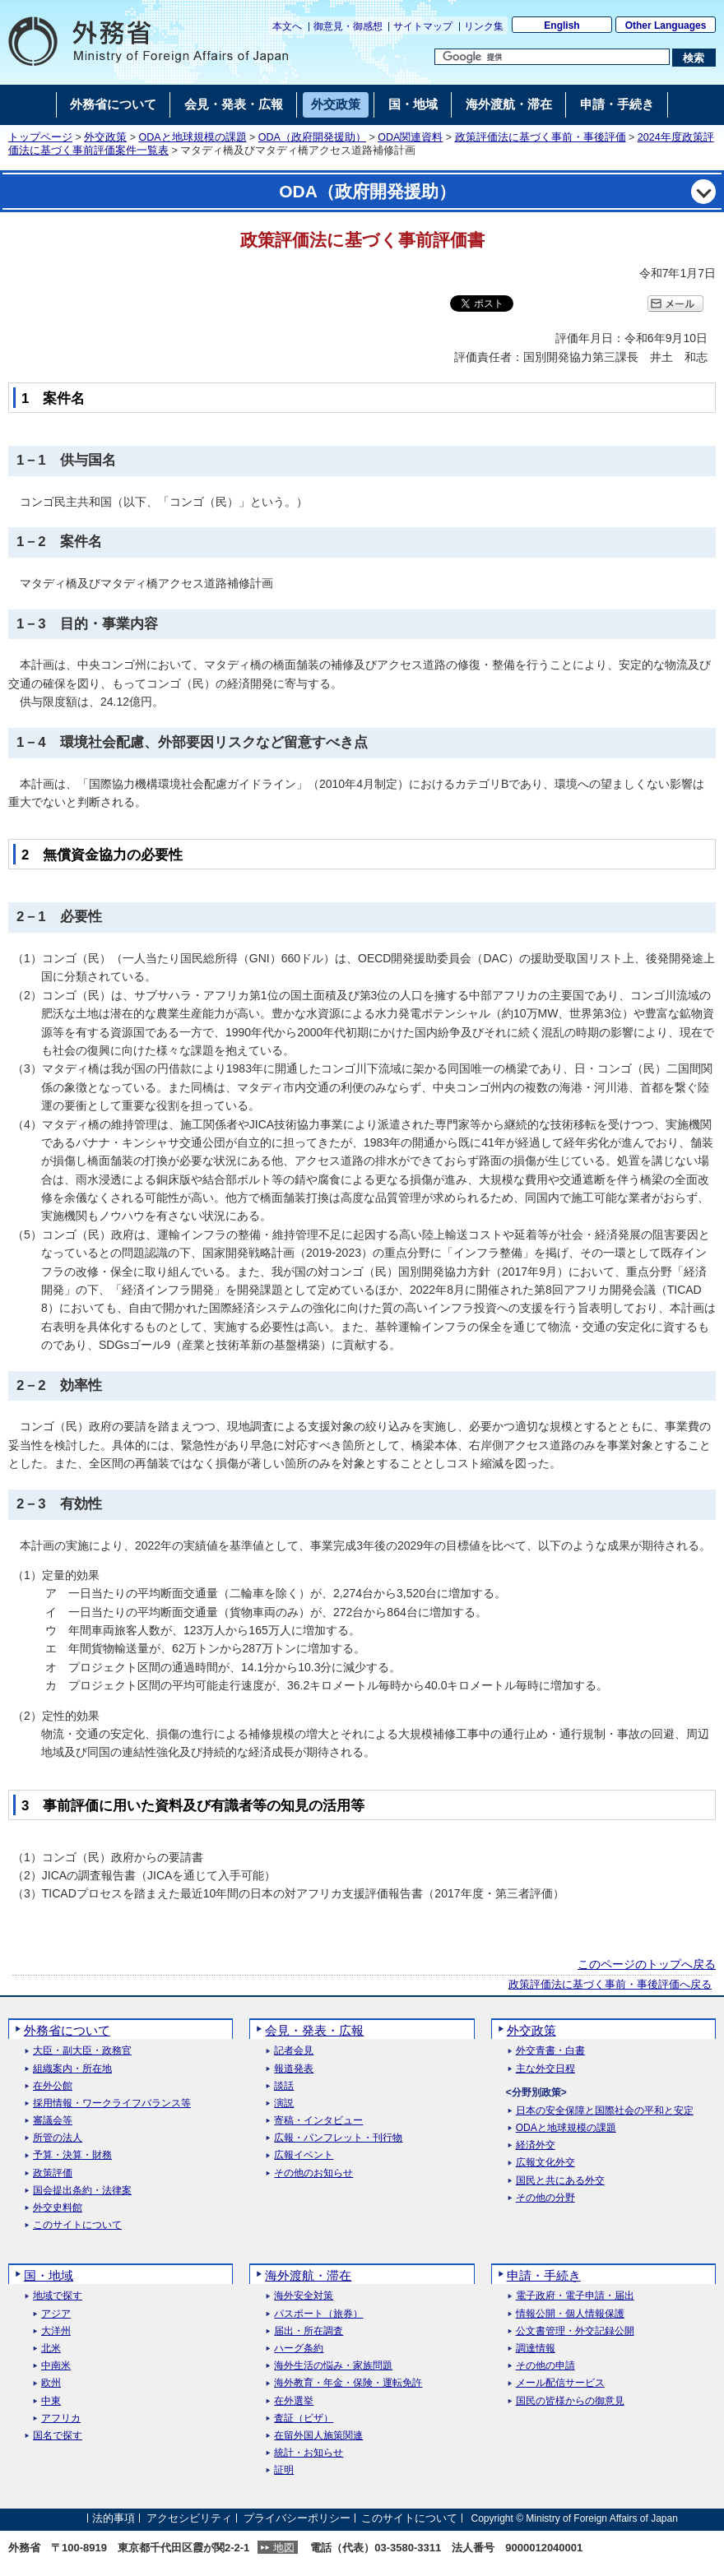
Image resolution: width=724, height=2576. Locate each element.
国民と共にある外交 (560, 2180)
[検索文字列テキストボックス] (552, 57)
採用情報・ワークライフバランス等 (112, 2103)
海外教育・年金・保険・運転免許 (348, 2383)
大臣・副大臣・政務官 (82, 2051)
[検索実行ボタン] (694, 58)
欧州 (51, 2383)
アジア (56, 2314)
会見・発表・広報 (314, 2030)
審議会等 (52, 2120)
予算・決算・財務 (72, 2155)
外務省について (67, 2030)
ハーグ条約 (298, 2348)
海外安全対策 (303, 2296)
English (561, 25)
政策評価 (52, 2173)
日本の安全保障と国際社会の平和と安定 (605, 2111)
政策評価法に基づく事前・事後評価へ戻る (610, 1984)
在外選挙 (293, 2401)
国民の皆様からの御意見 (570, 2401)
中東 (51, 2401)
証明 (284, 2470)
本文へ (287, 26)
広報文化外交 (545, 2162)
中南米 (56, 2366)
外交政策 (105, 137)
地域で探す (57, 2296)
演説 (284, 2103)
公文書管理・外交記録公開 (575, 2331)
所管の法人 (57, 2138)
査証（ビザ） (303, 2418)
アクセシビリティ (189, 2518)
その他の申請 (545, 2366)
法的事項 (113, 2518)
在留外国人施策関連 (318, 2435)
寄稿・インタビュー (318, 2120)
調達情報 (535, 2348)
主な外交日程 (545, 2069)
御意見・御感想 (348, 26)
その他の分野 (545, 2198)
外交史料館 (57, 2208)
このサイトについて (77, 2225)
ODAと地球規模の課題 (193, 137)
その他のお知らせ (313, 2173)
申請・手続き (544, 2275)
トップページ (40, 137)
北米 (51, 2348)
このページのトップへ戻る (647, 1964)
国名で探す (57, 2435)
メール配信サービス (560, 2383)
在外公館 (52, 2086)
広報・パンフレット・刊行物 (338, 2138)
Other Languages (666, 25)
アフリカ (61, 2418)
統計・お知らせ (308, 2453)
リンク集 (484, 26)
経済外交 (535, 2145)
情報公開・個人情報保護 (570, 2314)
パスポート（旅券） (318, 2314)
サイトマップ (422, 26)
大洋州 (56, 2331)
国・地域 (48, 2275)
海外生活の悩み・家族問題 (333, 2366)
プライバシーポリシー (297, 2518)
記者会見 (293, 2051)
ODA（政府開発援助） (312, 137)
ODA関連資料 (410, 137)
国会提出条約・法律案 (82, 2190)
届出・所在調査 (308, 2331)
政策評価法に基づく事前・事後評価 (540, 137)
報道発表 (293, 2069)
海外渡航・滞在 (308, 2275)
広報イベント (303, 2155)
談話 (284, 2086)
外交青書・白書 (550, 2051)
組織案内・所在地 (72, 2069)
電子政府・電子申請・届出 (575, 2296)
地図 (284, 2547)
